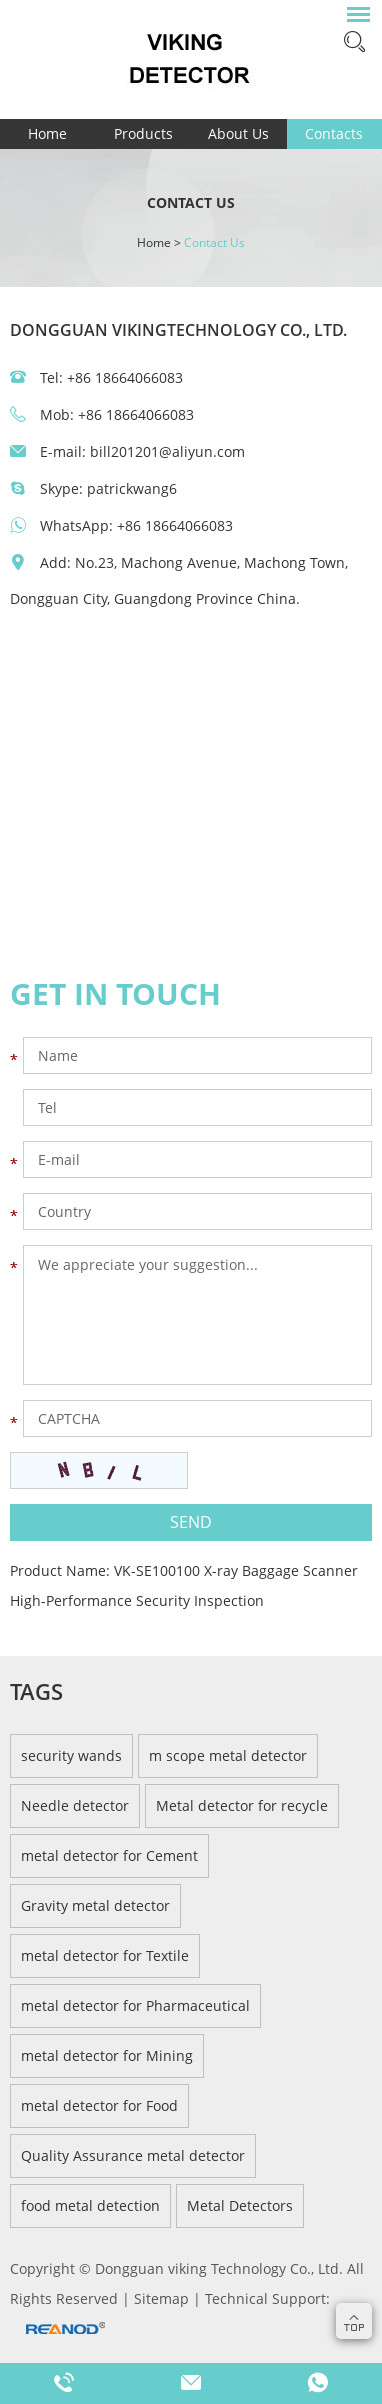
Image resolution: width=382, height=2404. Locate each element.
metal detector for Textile (105, 1955)
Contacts (334, 133)
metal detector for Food (99, 2105)
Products (143, 133)
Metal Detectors (240, 2205)
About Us (238, 133)
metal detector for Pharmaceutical (135, 2005)
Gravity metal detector (95, 1905)
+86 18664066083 (175, 525)
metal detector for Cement (109, 1855)
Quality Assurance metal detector (133, 2155)
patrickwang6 (132, 488)
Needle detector (75, 1805)
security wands (71, 1755)
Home (47, 133)
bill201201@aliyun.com (167, 451)
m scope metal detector (228, 1755)
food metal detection (90, 2205)
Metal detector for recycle (242, 1805)
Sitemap (163, 2298)
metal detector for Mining (107, 2055)
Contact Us (214, 242)
